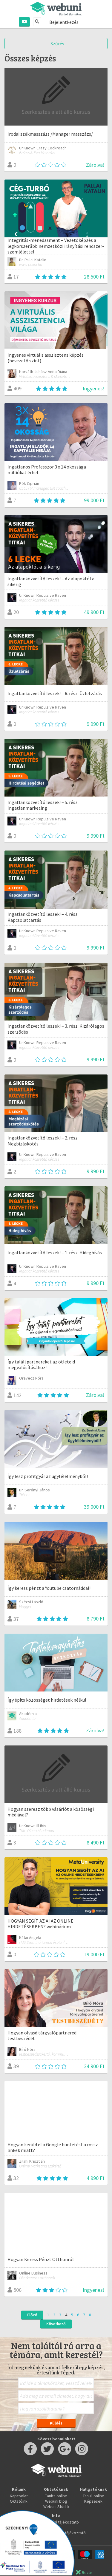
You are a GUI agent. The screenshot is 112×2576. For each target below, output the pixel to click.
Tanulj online (93, 2495)
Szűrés (56, 44)
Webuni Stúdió (56, 2506)
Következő (56, 2323)
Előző (32, 2314)
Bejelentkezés (64, 22)
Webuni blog (56, 2501)
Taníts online (56, 2495)
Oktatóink (18, 2501)
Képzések (93, 2501)
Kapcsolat (19, 2495)
